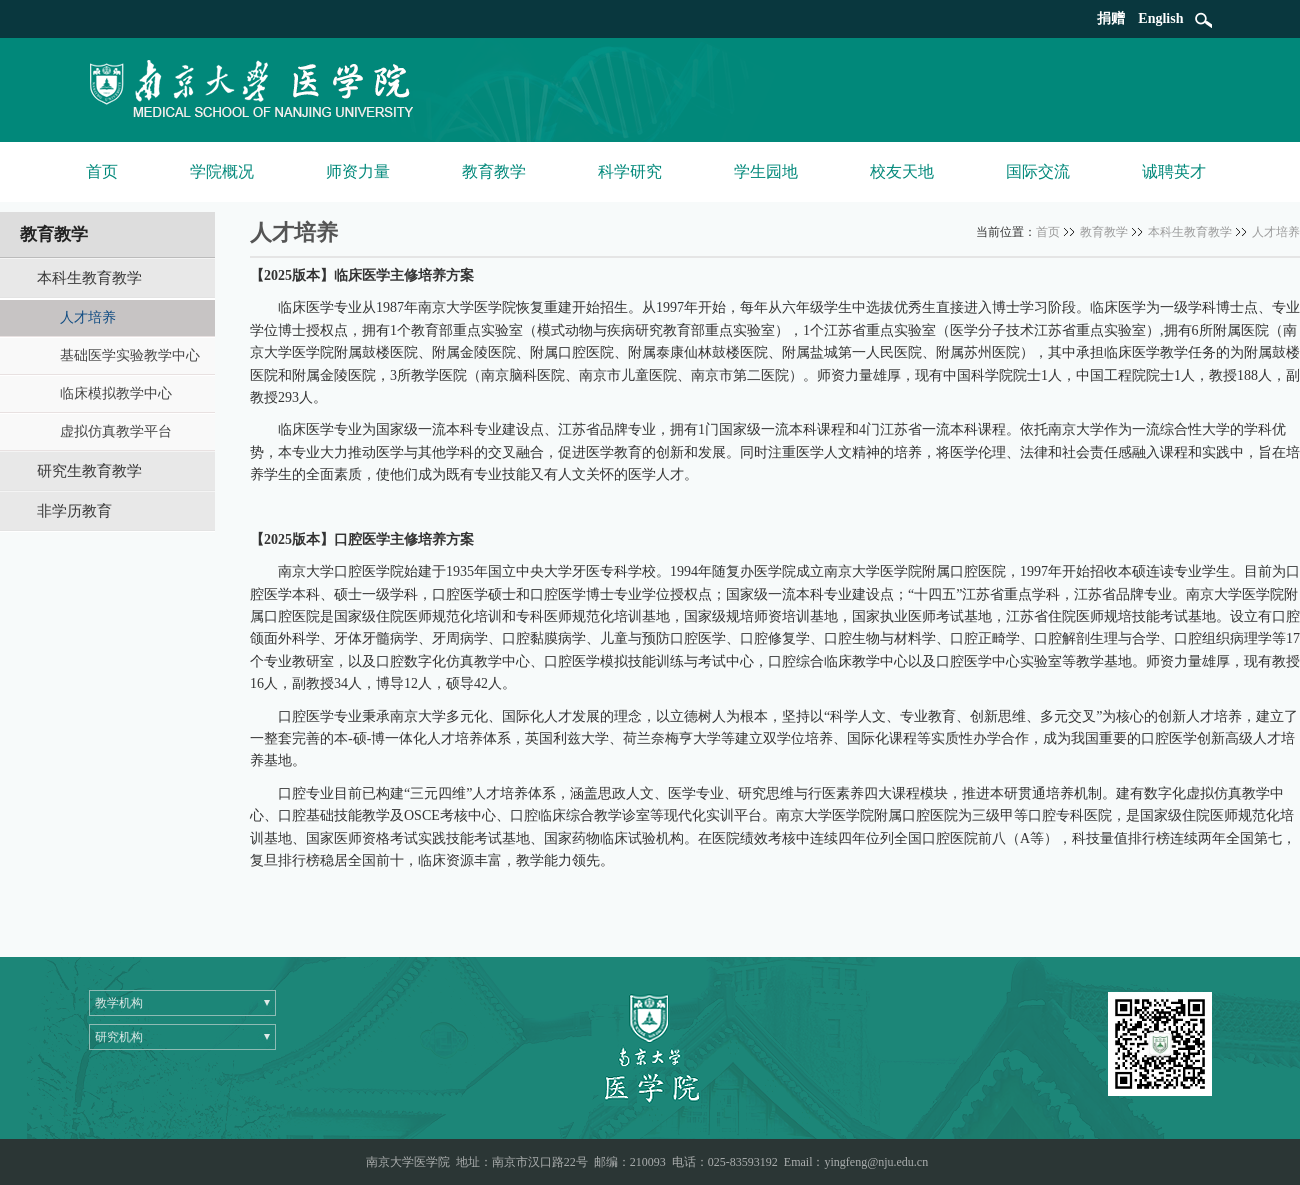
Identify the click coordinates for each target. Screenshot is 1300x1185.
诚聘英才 (1174, 171)
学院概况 (222, 171)
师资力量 (358, 171)
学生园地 (766, 171)
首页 (102, 171)
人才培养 (1276, 232)
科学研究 (630, 171)
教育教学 (494, 171)
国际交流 (1038, 171)
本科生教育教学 (1190, 232)
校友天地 (902, 171)
